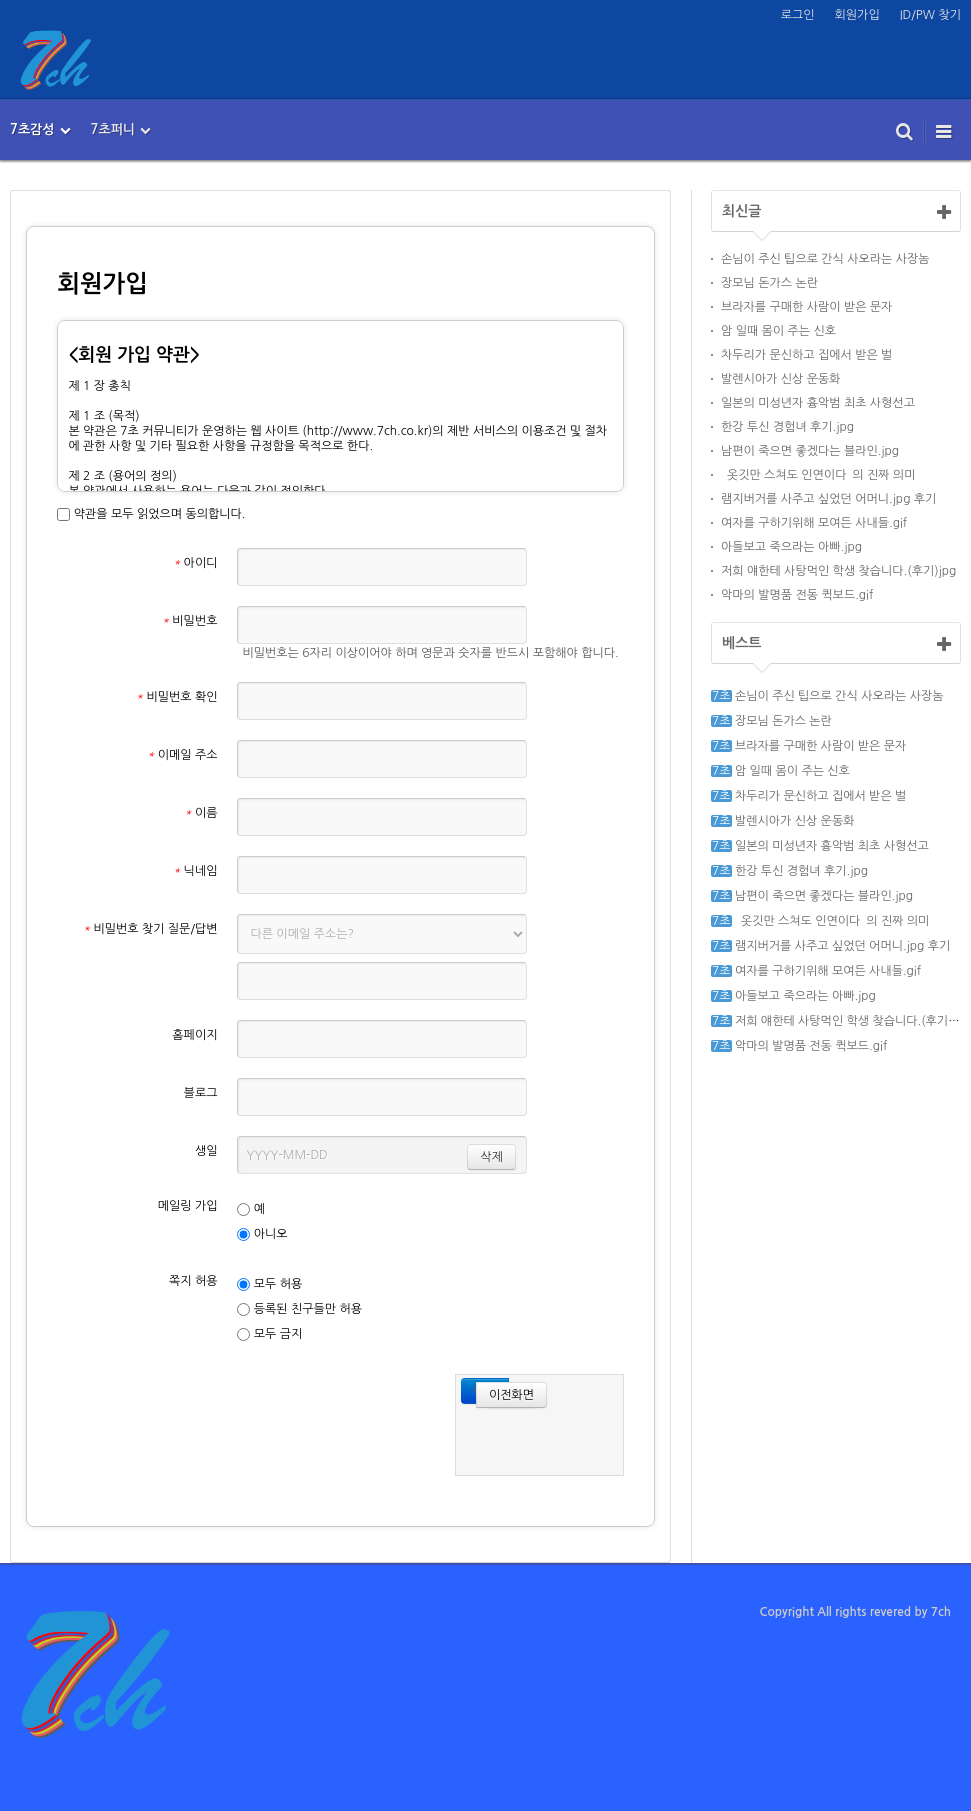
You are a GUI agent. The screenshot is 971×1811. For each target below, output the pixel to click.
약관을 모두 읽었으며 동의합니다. (151, 514)
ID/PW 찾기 (930, 15)
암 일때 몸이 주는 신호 (778, 331)
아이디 (195, 563)
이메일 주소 (182, 755)
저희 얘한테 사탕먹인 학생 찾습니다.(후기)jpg (838, 571)
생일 (206, 1151)
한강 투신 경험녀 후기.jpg (787, 427)
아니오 (262, 1234)
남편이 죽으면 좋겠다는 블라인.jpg (810, 451)
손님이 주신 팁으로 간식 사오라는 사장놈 (825, 259)
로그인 (798, 15)
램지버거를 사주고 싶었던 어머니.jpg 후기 (828, 499)
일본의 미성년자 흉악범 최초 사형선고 (818, 403)
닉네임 (195, 871)
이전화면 (504, 1393)
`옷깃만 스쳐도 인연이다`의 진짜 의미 (818, 475)
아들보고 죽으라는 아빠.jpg (791, 547)
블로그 (201, 1093)
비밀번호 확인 (177, 697)
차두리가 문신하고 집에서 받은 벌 (806, 355)
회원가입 (857, 15)
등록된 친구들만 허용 (299, 1309)
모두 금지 (269, 1334)
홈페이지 (194, 1035)
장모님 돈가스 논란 (769, 283)
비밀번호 (190, 621)
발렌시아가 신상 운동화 (781, 379)
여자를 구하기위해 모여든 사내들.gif (814, 523)
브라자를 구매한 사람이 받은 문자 (806, 307)
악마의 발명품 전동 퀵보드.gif (797, 595)
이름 (200, 813)
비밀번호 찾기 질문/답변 (150, 929)
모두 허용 (269, 1284)
